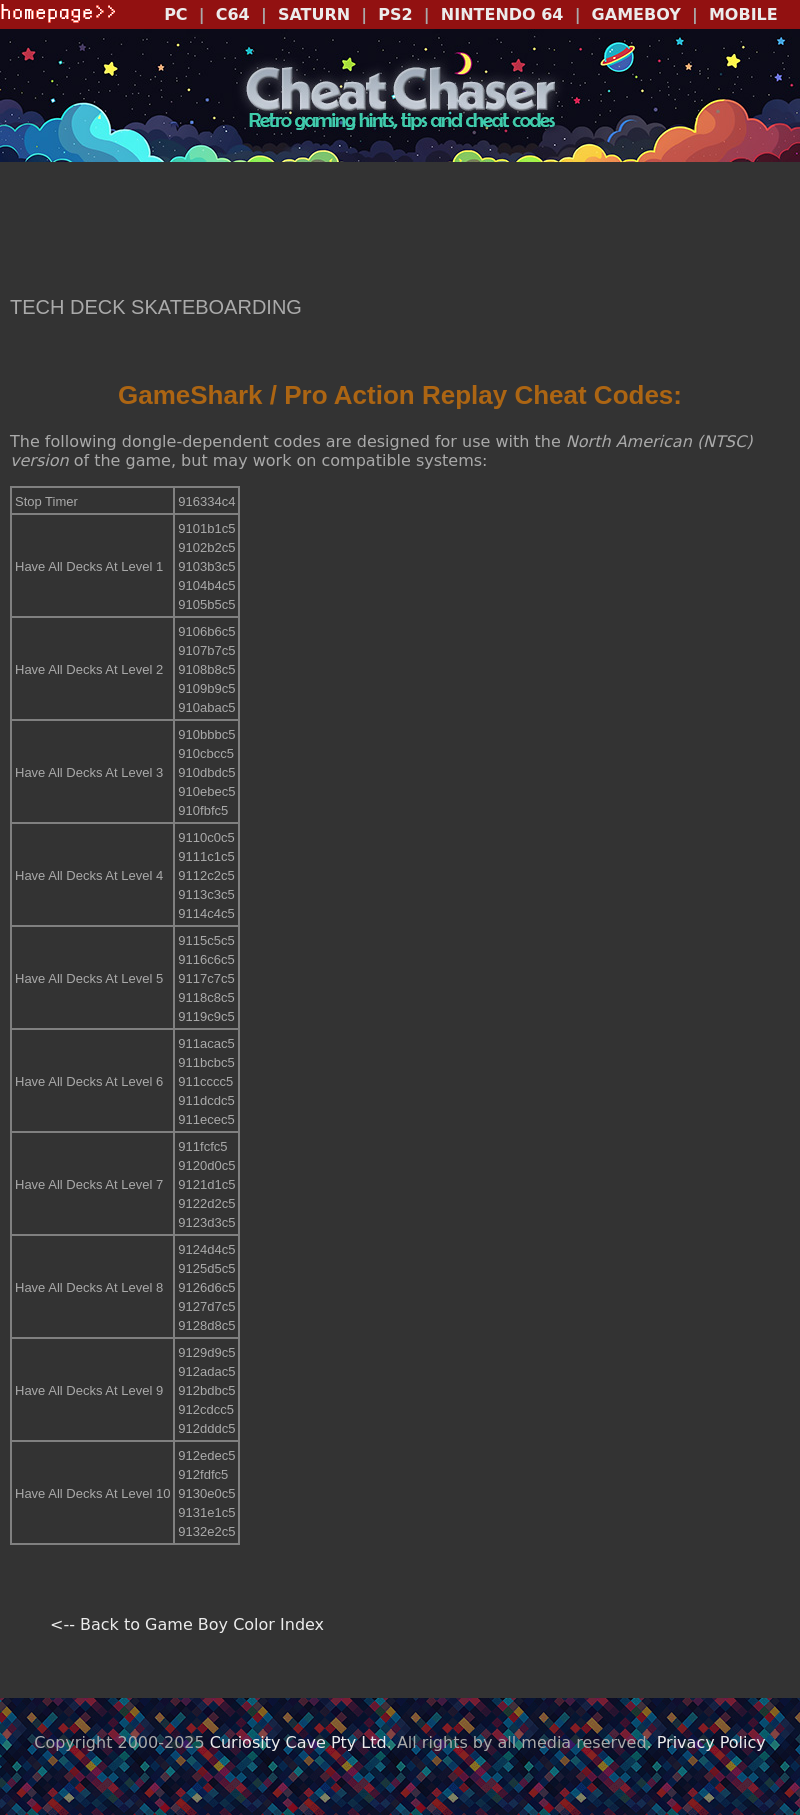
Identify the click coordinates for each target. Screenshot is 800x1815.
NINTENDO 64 (502, 14)
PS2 (395, 14)
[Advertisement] (400, 231)
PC (175, 14)
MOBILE (743, 14)
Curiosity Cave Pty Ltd (298, 1742)
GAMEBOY (636, 14)
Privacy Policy (711, 1742)
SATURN (314, 14)
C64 (233, 14)
